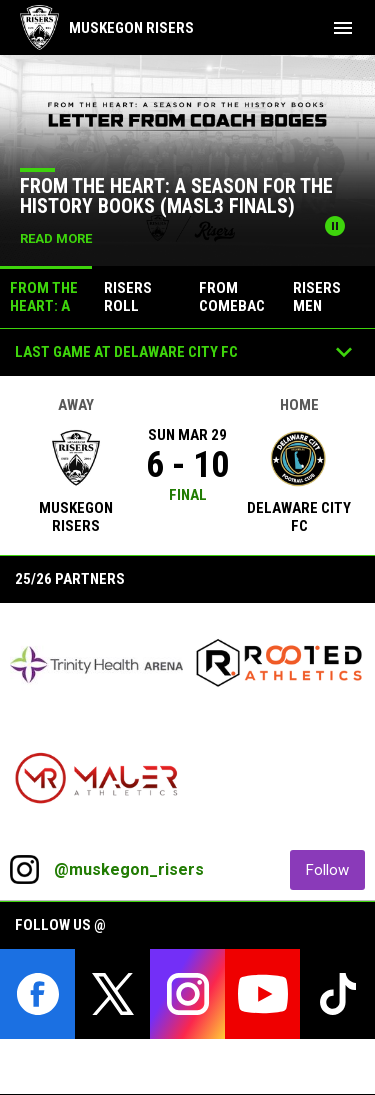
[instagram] (187, 994)
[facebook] (37, 994)
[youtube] (262, 994)
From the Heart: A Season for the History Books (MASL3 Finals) (176, 196)
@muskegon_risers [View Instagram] (129, 869)
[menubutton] (343, 28)
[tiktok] (337, 994)
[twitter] (112, 994)
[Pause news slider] (335, 226)
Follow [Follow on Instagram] (335, 869)
